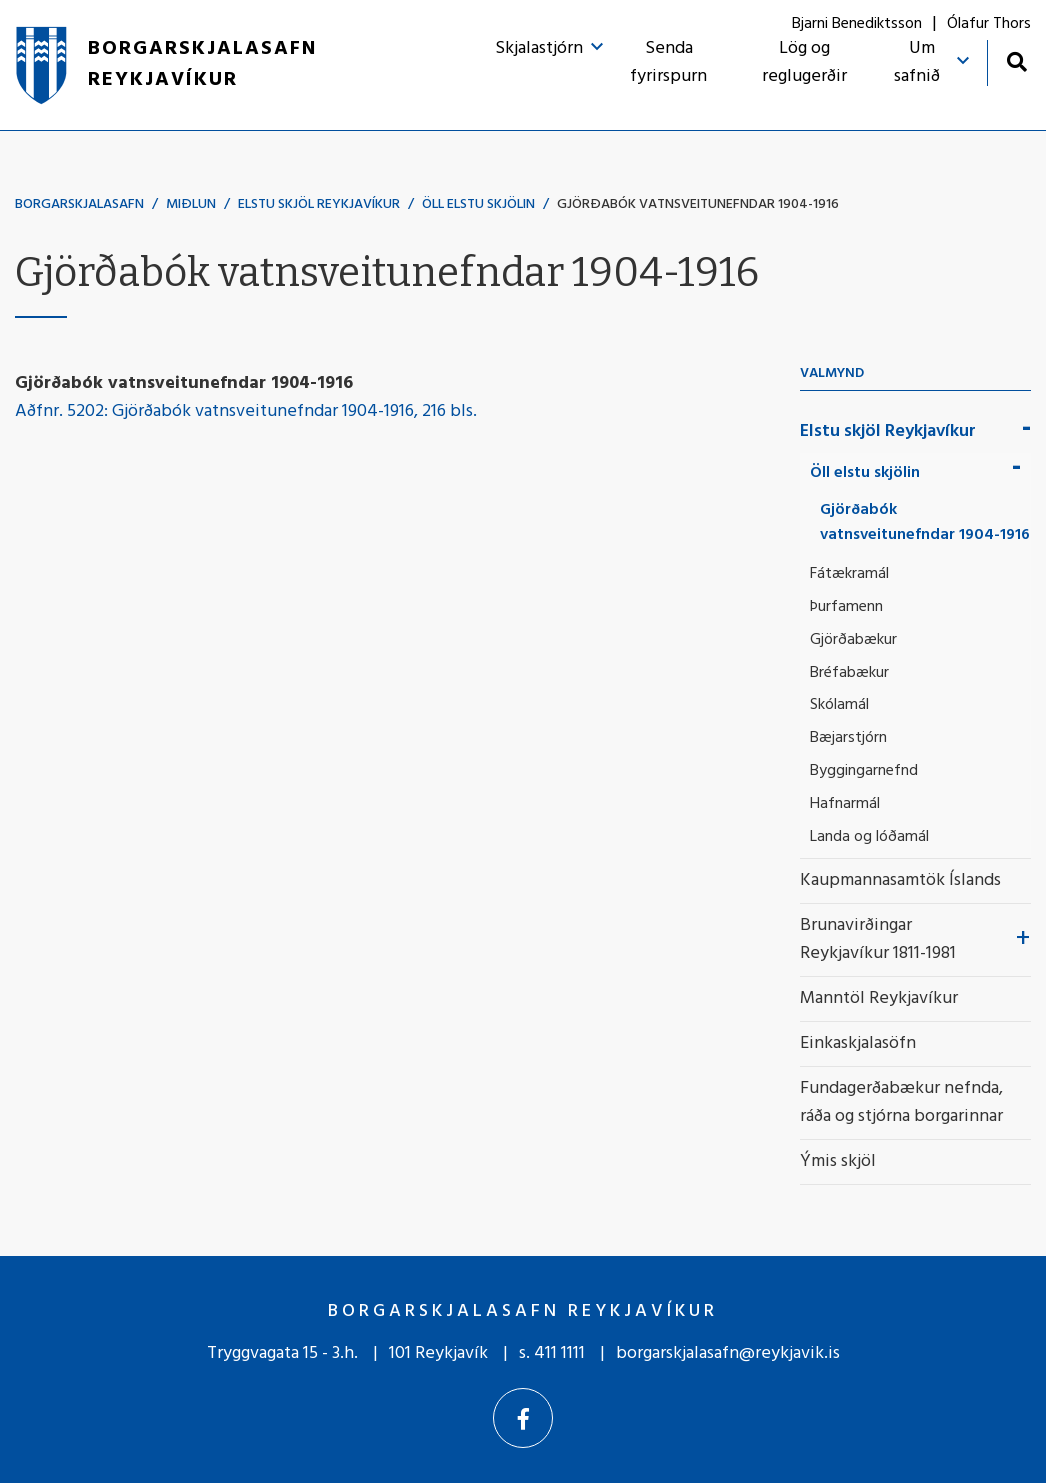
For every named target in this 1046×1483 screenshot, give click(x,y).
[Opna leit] (1016, 61)
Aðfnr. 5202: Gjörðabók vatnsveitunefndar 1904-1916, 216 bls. (246, 411)
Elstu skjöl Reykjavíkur (319, 204)
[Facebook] (523, 1418)
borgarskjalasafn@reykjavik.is (728, 1353)
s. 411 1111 (552, 1353)
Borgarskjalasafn (79, 204)
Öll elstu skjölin (478, 204)
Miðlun (191, 204)
